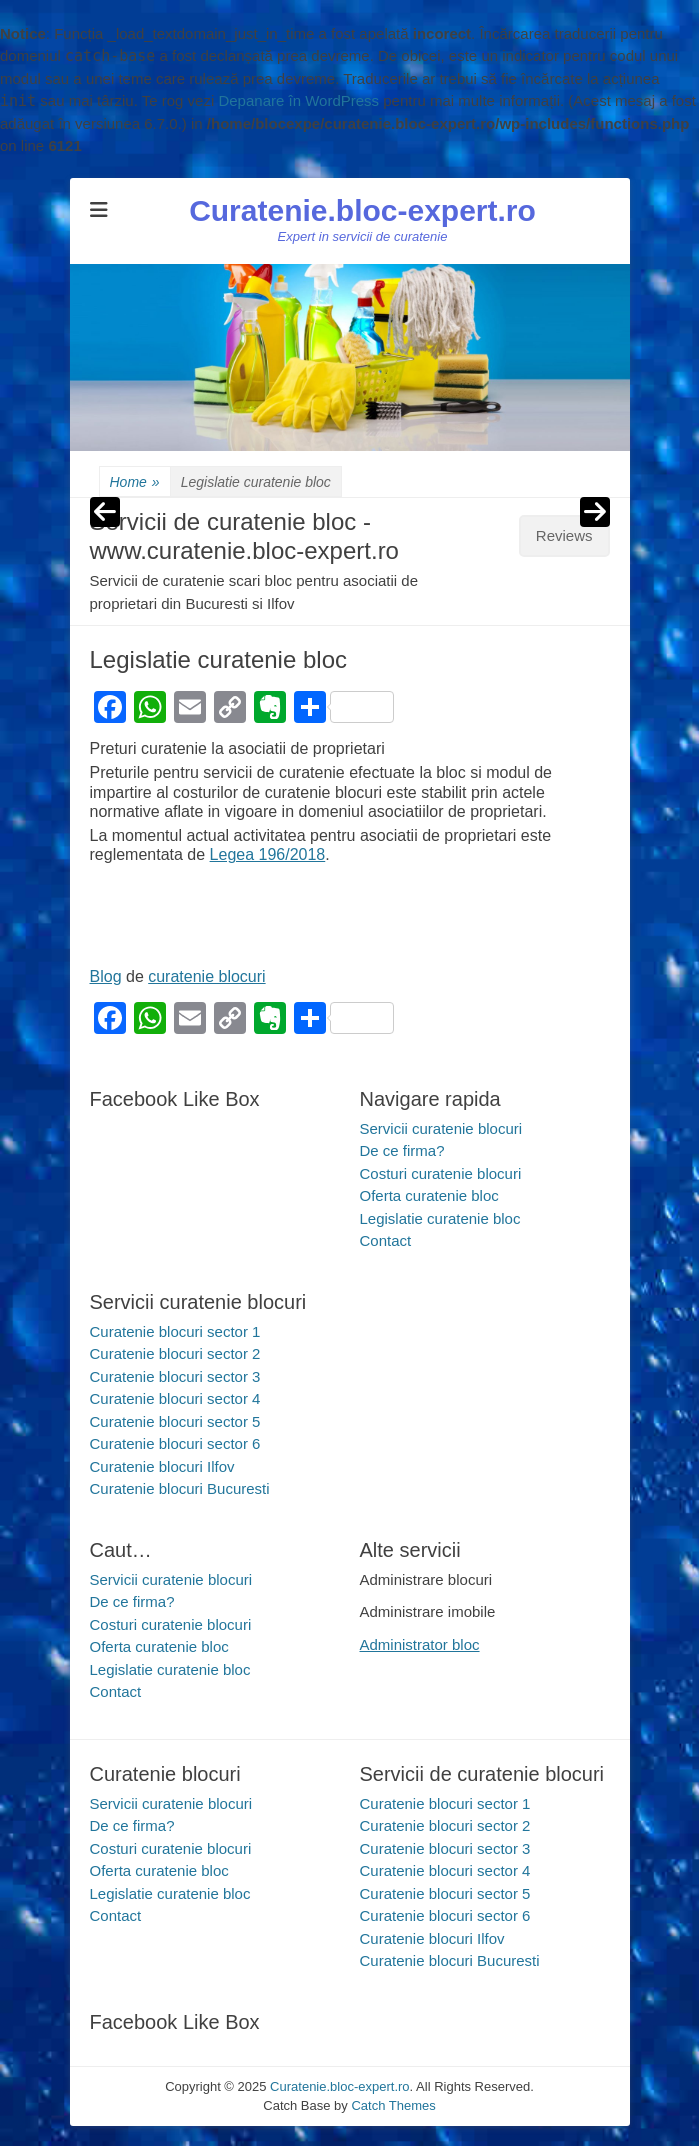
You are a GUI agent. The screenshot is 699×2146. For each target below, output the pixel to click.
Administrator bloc (420, 1644)
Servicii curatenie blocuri (441, 1128)
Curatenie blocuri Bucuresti (180, 1488)
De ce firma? (402, 1150)
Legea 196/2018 (268, 854)
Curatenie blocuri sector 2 (175, 1353)
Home (135, 482)
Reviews (564, 535)
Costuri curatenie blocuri (441, 1173)
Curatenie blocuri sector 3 (175, 1376)
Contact (386, 1240)
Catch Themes (393, 2105)
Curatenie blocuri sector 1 (175, 1331)
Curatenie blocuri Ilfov (162, 1466)
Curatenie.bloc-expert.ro (362, 210)
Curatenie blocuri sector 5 (175, 1421)
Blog (106, 976)
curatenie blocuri (206, 976)
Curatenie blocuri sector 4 (175, 1398)
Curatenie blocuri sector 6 (175, 1443)
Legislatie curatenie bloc (440, 1218)
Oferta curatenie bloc (429, 1195)
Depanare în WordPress (298, 100)
